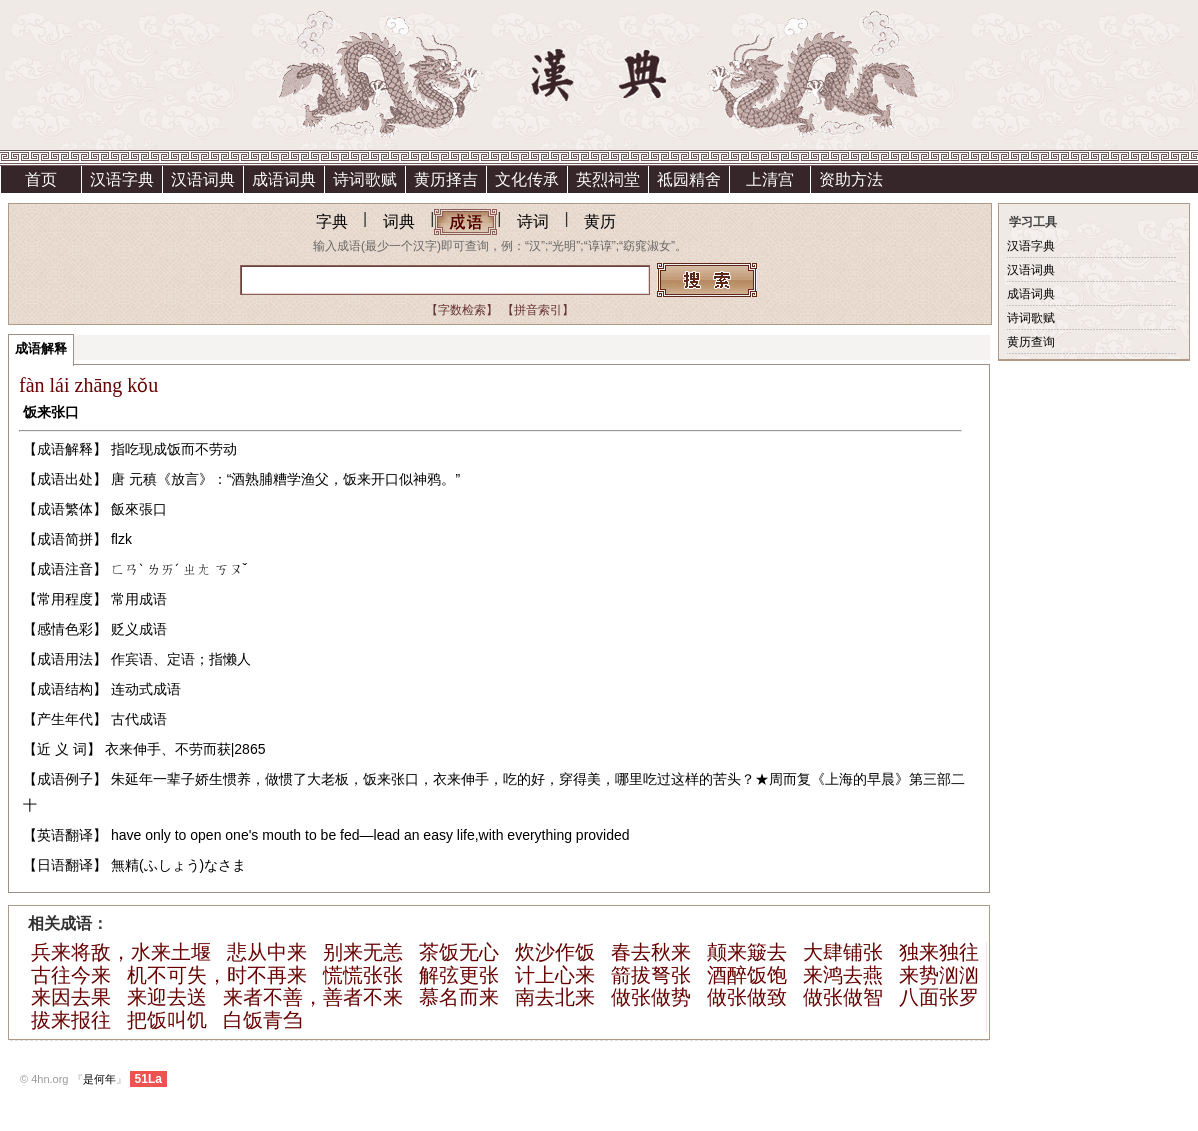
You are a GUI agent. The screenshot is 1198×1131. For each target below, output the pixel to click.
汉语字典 (122, 179)
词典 (399, 221)
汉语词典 (203, 179)
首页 (41, 179)
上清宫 (770, 179)
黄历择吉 (446, 179)
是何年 (99, 1079)
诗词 (533, 221)
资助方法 (851, 179)
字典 (332, 221)
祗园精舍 (689, 179)
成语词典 (284, 179)
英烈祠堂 (608, 179)
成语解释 (41, 348)
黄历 (600, 221)
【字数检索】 (462, 310)
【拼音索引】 (538, 310)
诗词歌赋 (365, 179)
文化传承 (527, 179)
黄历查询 (1031, 342)
